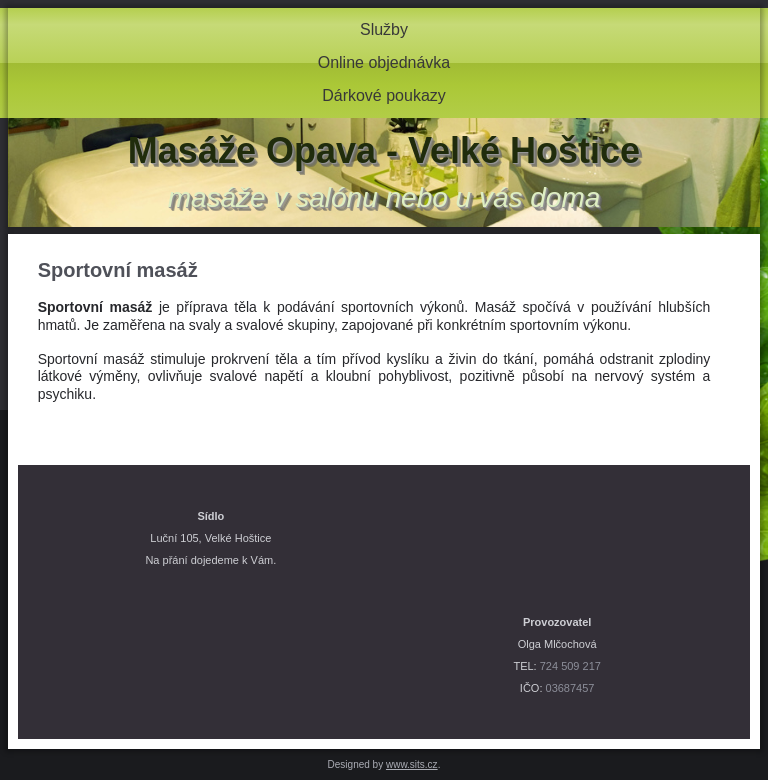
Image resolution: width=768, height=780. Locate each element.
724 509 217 (570, 666)
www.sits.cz (412, 764)
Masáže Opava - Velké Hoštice (384, 150)
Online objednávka (384, 62)
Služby (384, 29)
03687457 (570, 688)
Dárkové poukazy (384, 95)
